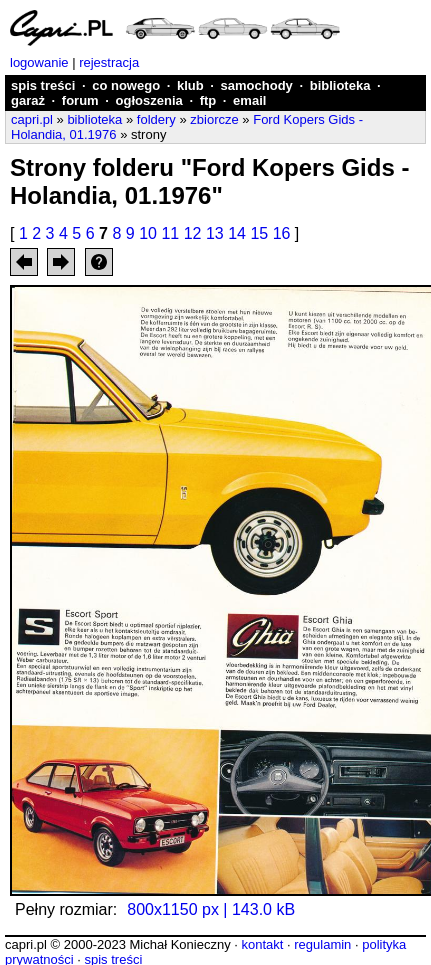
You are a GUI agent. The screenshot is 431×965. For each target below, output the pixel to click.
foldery (156, 119)
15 (259, 233)
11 (170, 233)
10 (148, 233)
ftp (208, 100)
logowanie (39, 62)
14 (237, 233)
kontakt (262, 944)
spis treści (43, 85)
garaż (28, 100)
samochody (257, 85)
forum (80, 100)
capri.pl (32, 119)
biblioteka (340, 85)
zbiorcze (214, 119)
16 (282, 233)
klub (190, 85)
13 (215, 233)
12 (193, 233)
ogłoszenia (149, 100)
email (249, 100)
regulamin (322, 944)
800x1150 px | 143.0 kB (211, 909)
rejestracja (109, 62)
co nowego (126, 85)
